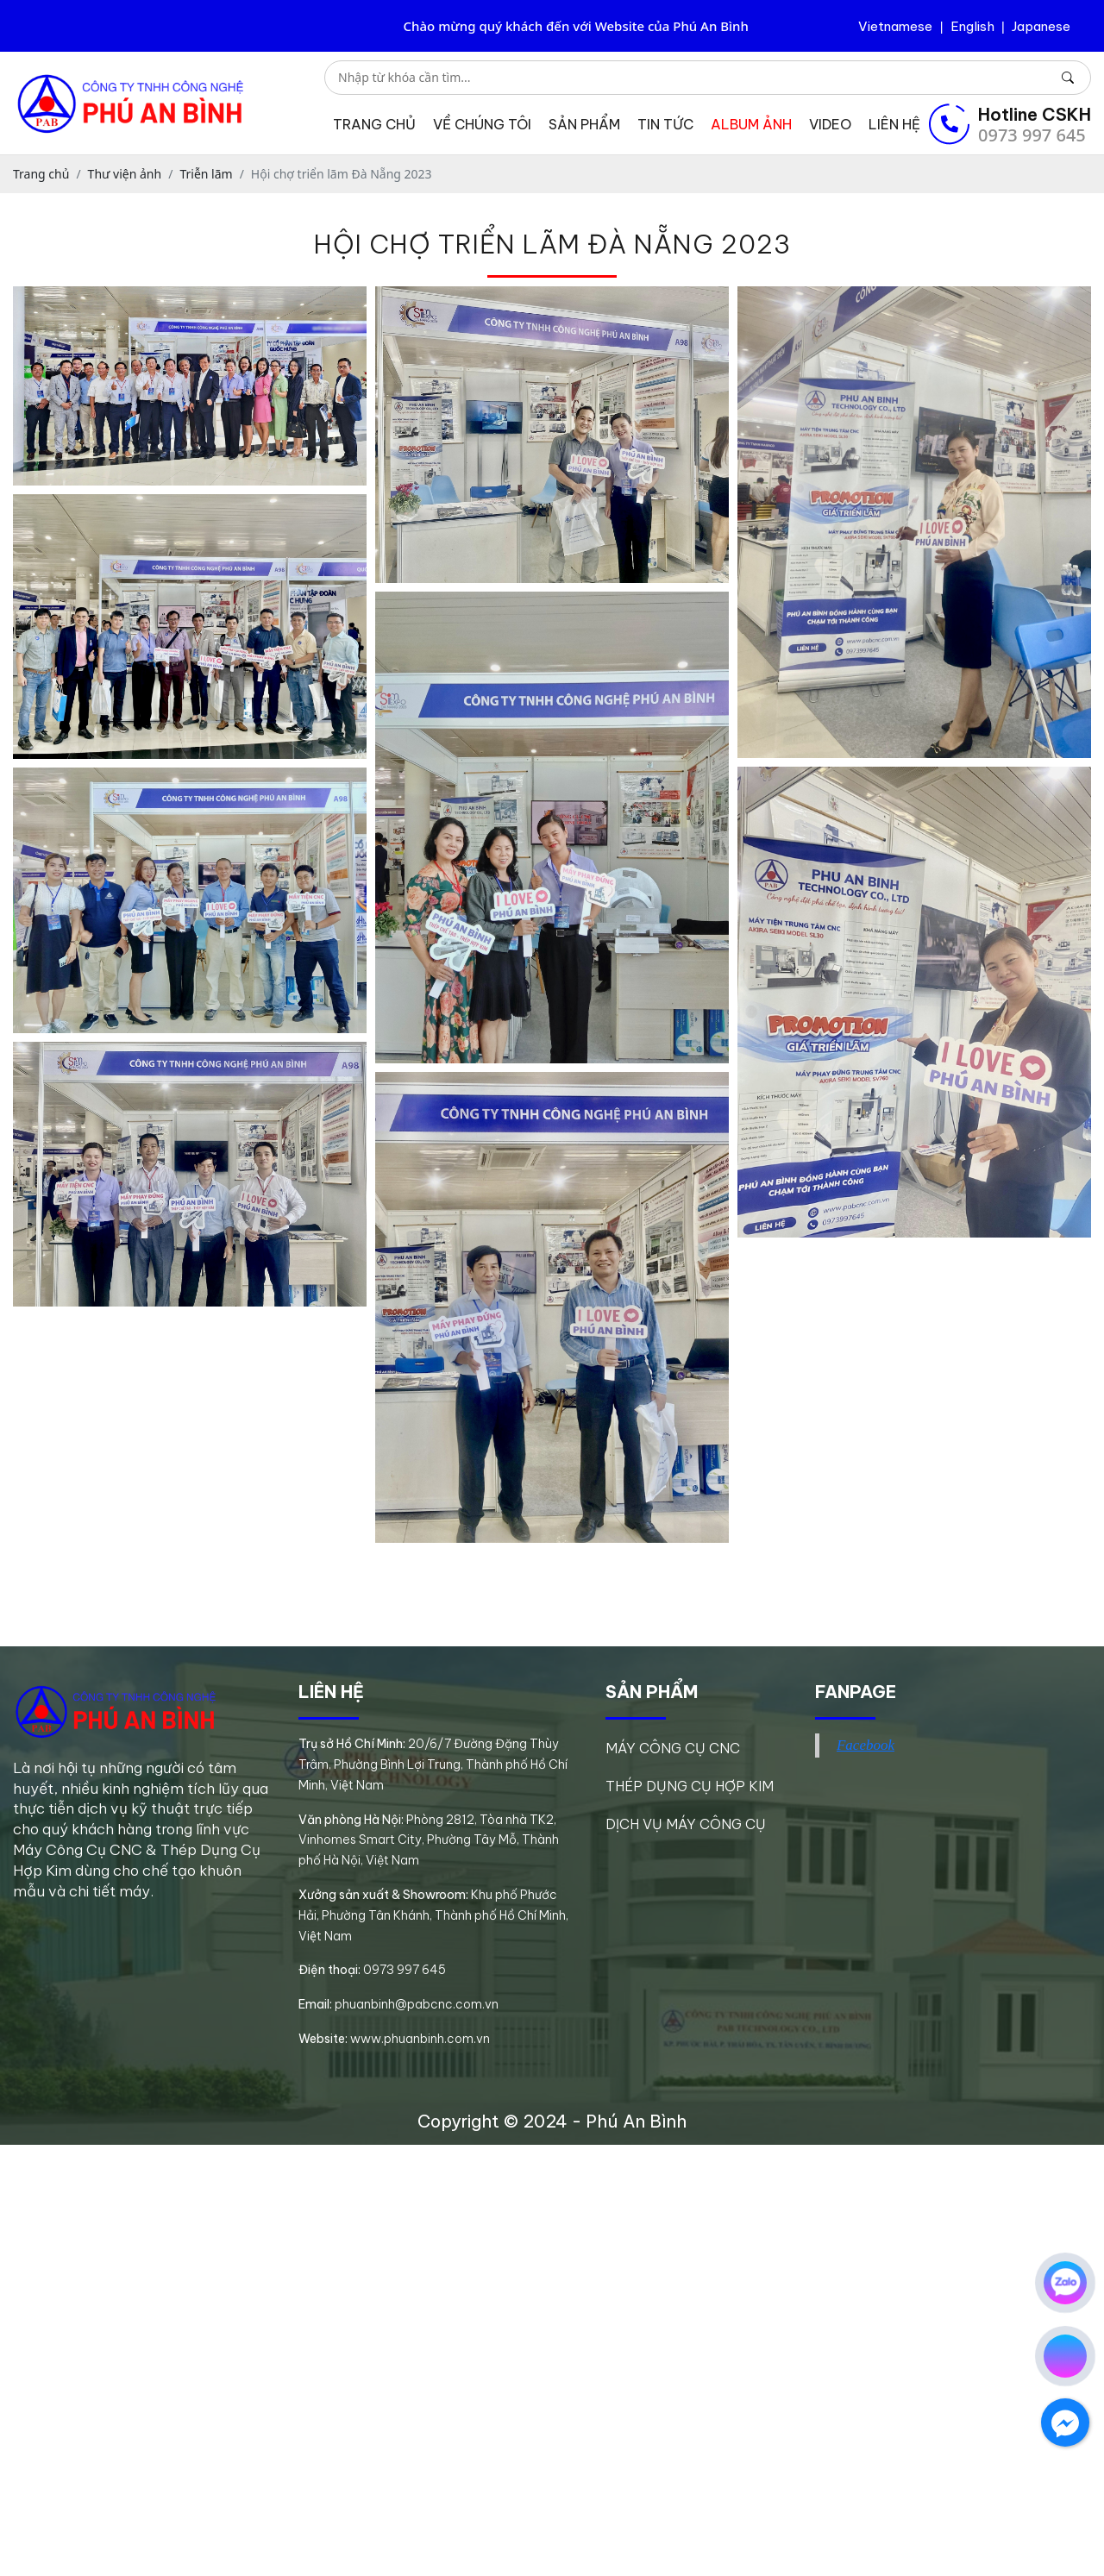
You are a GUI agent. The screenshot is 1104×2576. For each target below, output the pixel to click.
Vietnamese (895, 26)
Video (830, 124)
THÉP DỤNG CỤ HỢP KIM (689, 1786)
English (972, 26)
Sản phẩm (584, 124)
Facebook (865, 1745)
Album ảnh (751, 124)
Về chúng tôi (482, 124)
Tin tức (665, 124)
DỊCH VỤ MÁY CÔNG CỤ (685, 1824)
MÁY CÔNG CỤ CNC (672, 1748)
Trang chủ (374, 124)
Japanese (1041, 26)
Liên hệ (894, 124)
